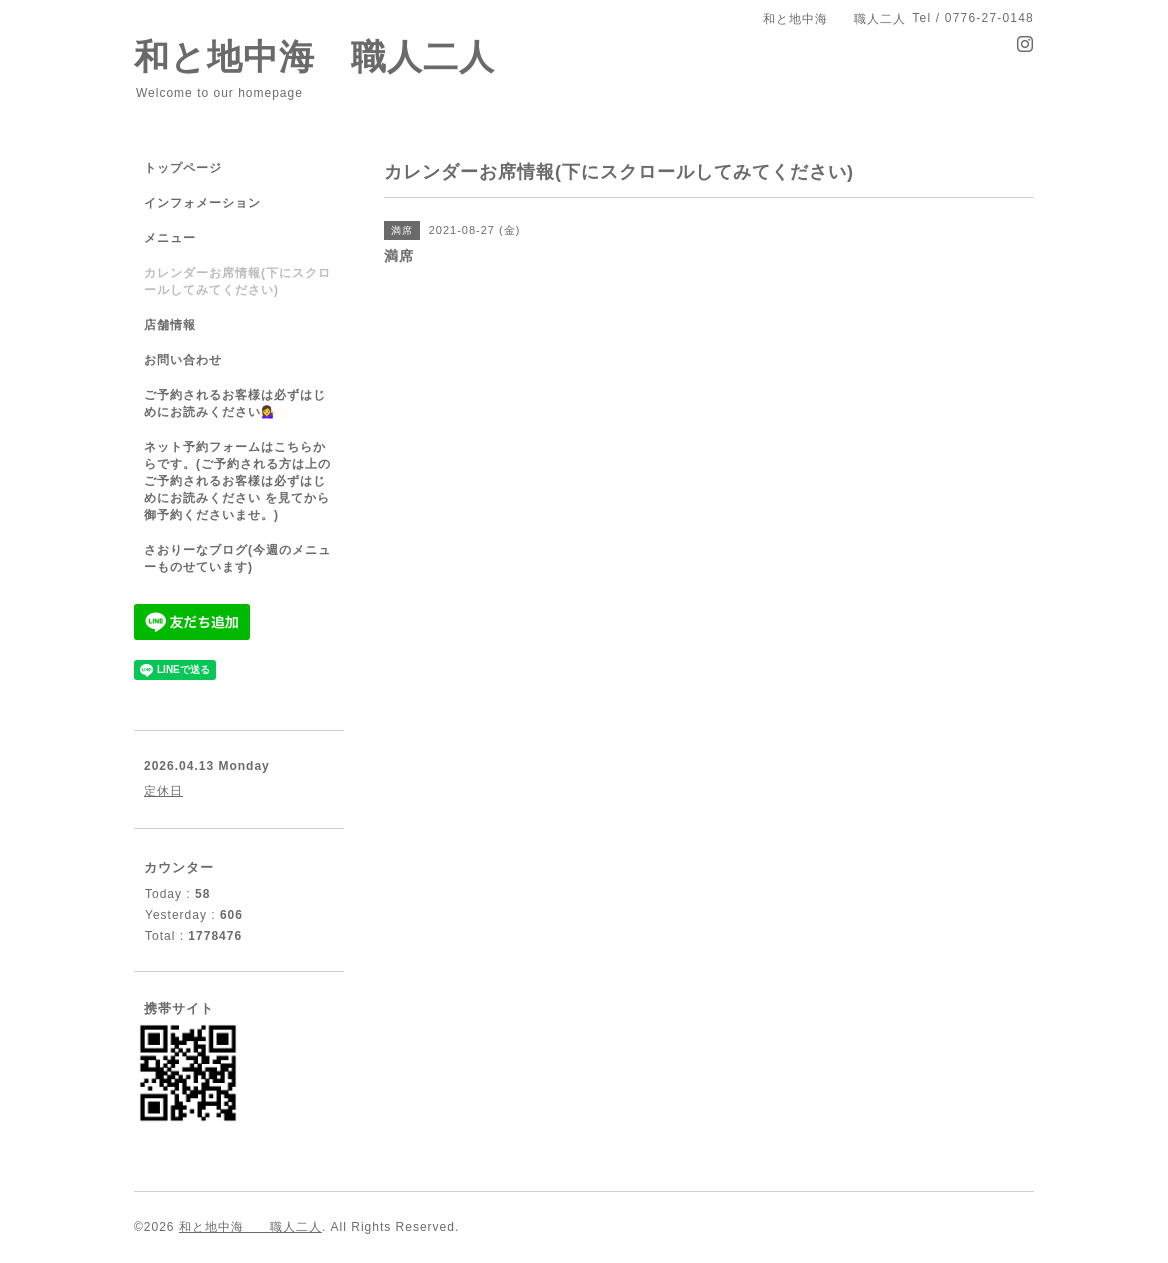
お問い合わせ (183, 360)
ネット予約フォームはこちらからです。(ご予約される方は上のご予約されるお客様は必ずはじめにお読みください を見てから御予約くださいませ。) (237, 481)
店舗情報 (170, 325)
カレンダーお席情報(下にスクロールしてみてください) (237, 281)
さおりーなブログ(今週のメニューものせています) (237, 558)
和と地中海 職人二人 (314, 56)
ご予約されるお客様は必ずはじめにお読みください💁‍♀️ (235, 403)
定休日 (163, 791)
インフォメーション (202, 203)
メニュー (170, 238)
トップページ (183, 168)
